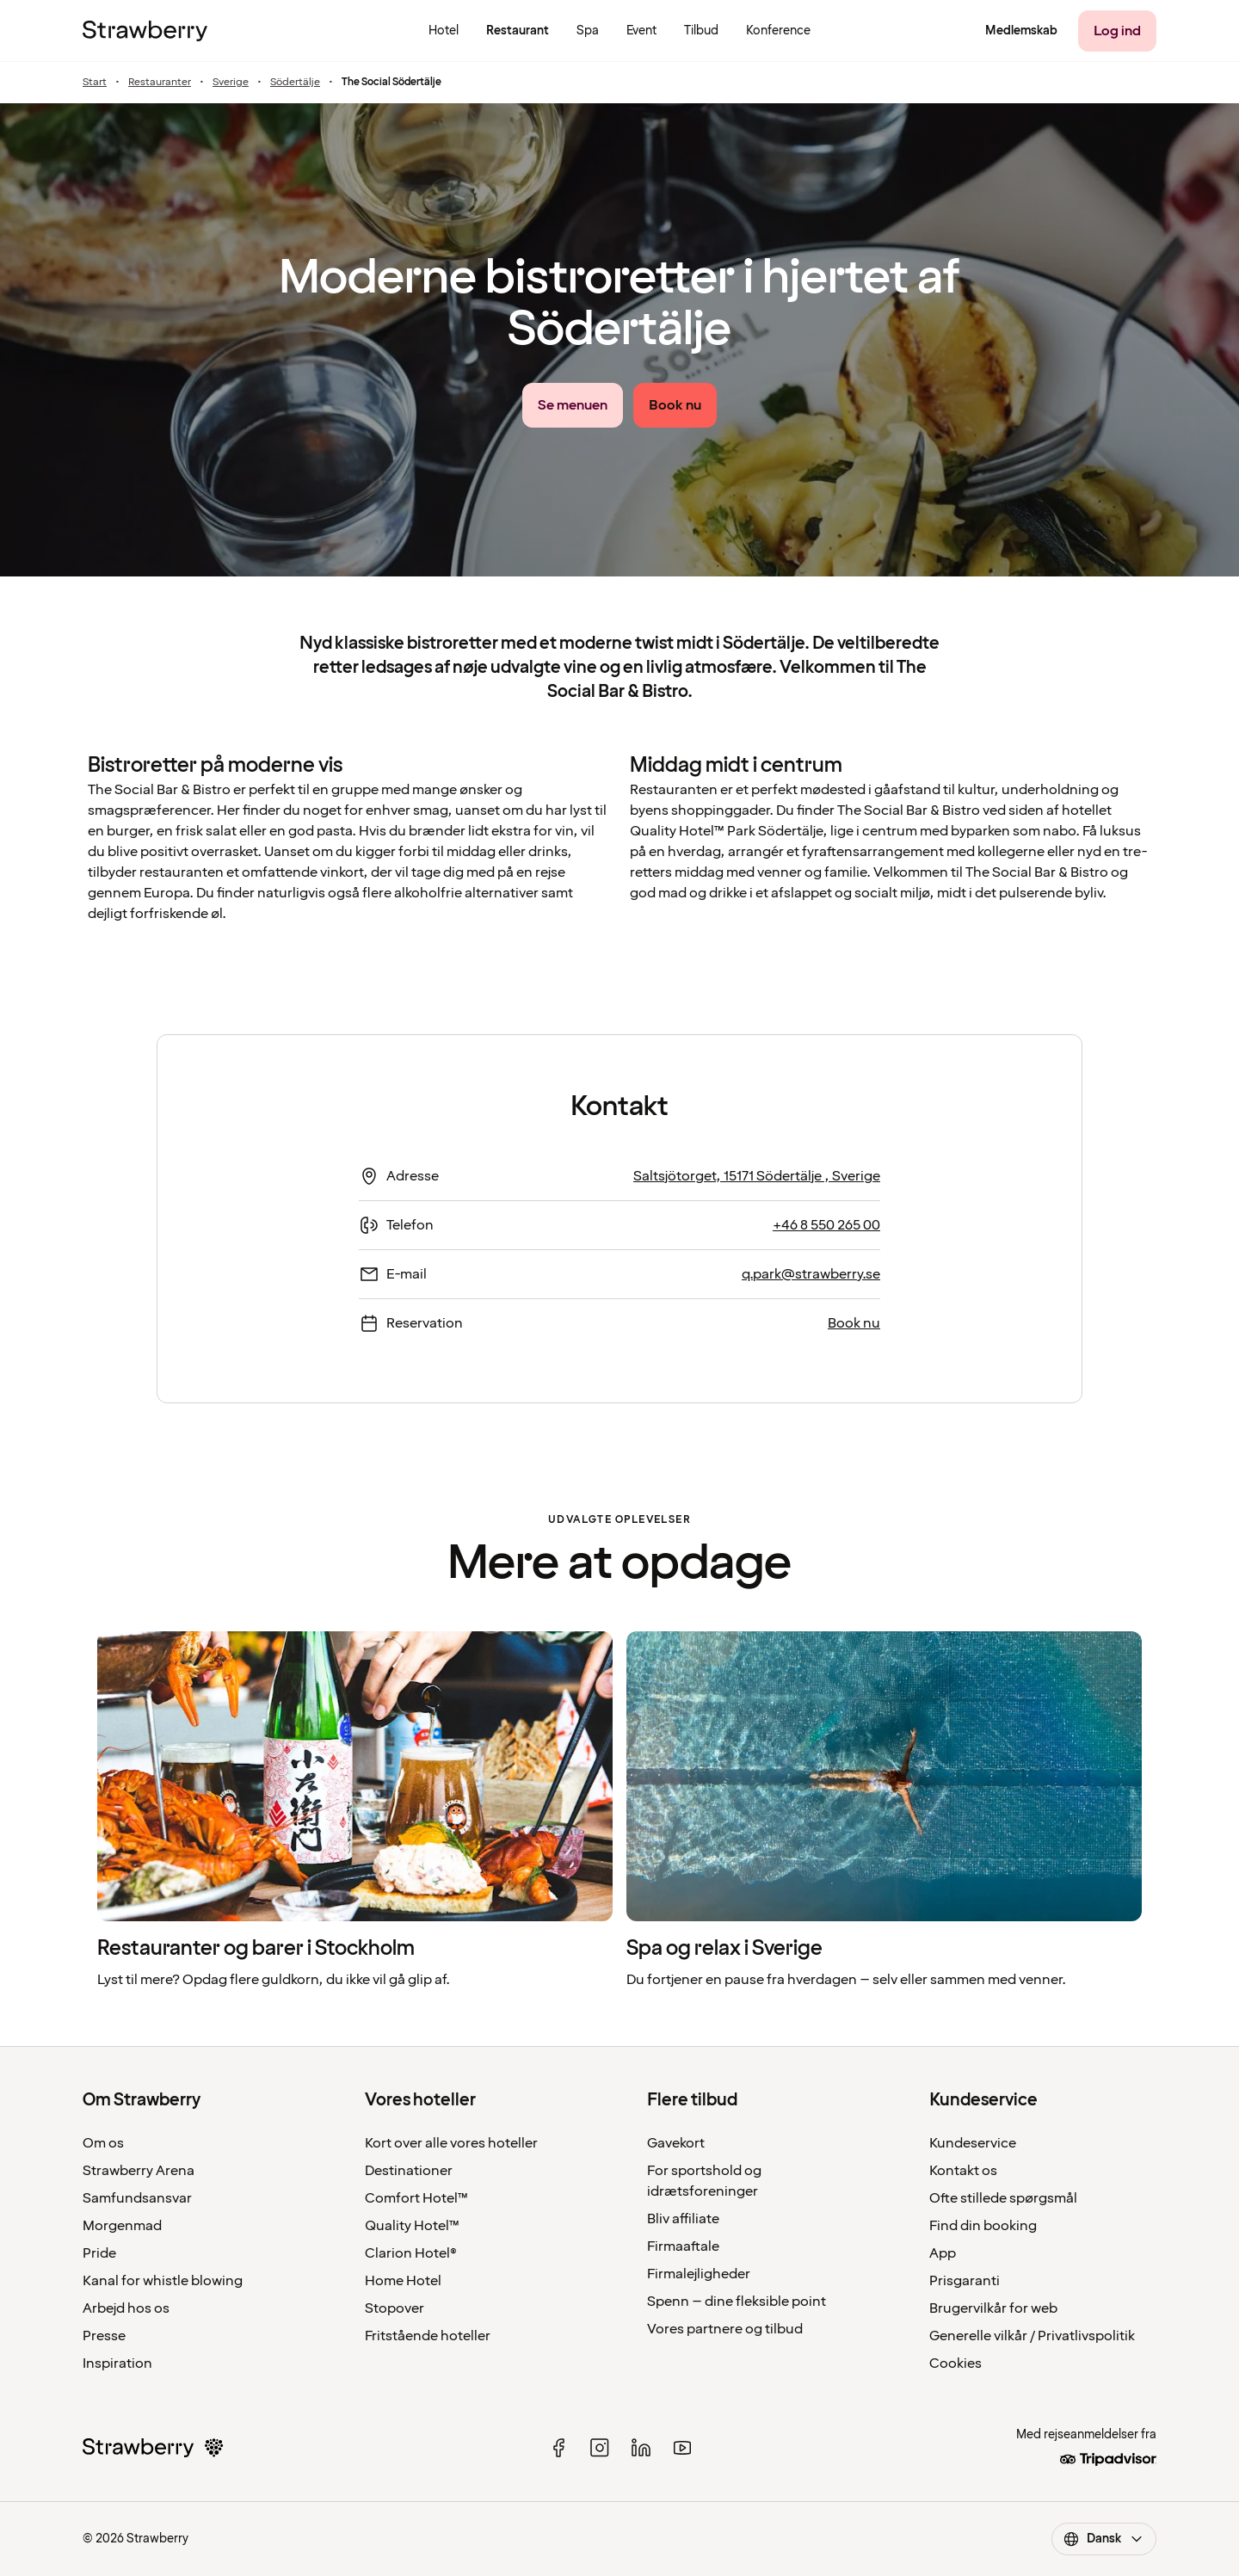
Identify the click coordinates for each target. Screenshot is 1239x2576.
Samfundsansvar (137, 2198)
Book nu (854, 1323)
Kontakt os (963, 2170)
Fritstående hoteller (427, 2335)
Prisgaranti (964, 2280)
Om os (103, 2143)
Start (95, 82)
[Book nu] (675, 405)
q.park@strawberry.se (811, 1274)
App (942, 2253)
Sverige (231, 82)
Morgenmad (122, 2225)
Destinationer (409, 2170)
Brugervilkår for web (993, 2308)
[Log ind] (1117, 31)
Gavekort (676, 2143)
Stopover (394, 2308)
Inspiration (117, 2363)
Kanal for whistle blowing (163, 2280)
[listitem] (355, 1810)
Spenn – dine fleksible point (736, 2301)
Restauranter (159, 82)
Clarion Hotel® (411, 2253)
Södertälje (295, 82)
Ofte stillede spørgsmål (1003, 2198)
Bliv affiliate (683, 2218)
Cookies (955, 2363)
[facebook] (558, 2447)
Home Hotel (403, 2280)
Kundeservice (972, 2143)
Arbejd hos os (126, 2308)
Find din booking (983, 2225)
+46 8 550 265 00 (826, 1225)
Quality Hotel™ (412, 2225)
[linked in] (641, 2447)
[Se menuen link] (572, 405)
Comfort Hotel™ (416, 2198)
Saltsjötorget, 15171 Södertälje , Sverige (756, 1176)
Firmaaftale (683, 2246)
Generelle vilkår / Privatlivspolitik (1032, 2335)
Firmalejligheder (698, 2274)
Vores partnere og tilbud (725, 2329)
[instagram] (599, 2447)
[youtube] (682, 2447)
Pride (99, 2253)
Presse (104, 2335)
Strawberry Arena (138, 2170)
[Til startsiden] (145, 31)
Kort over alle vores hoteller (451, 2143)
